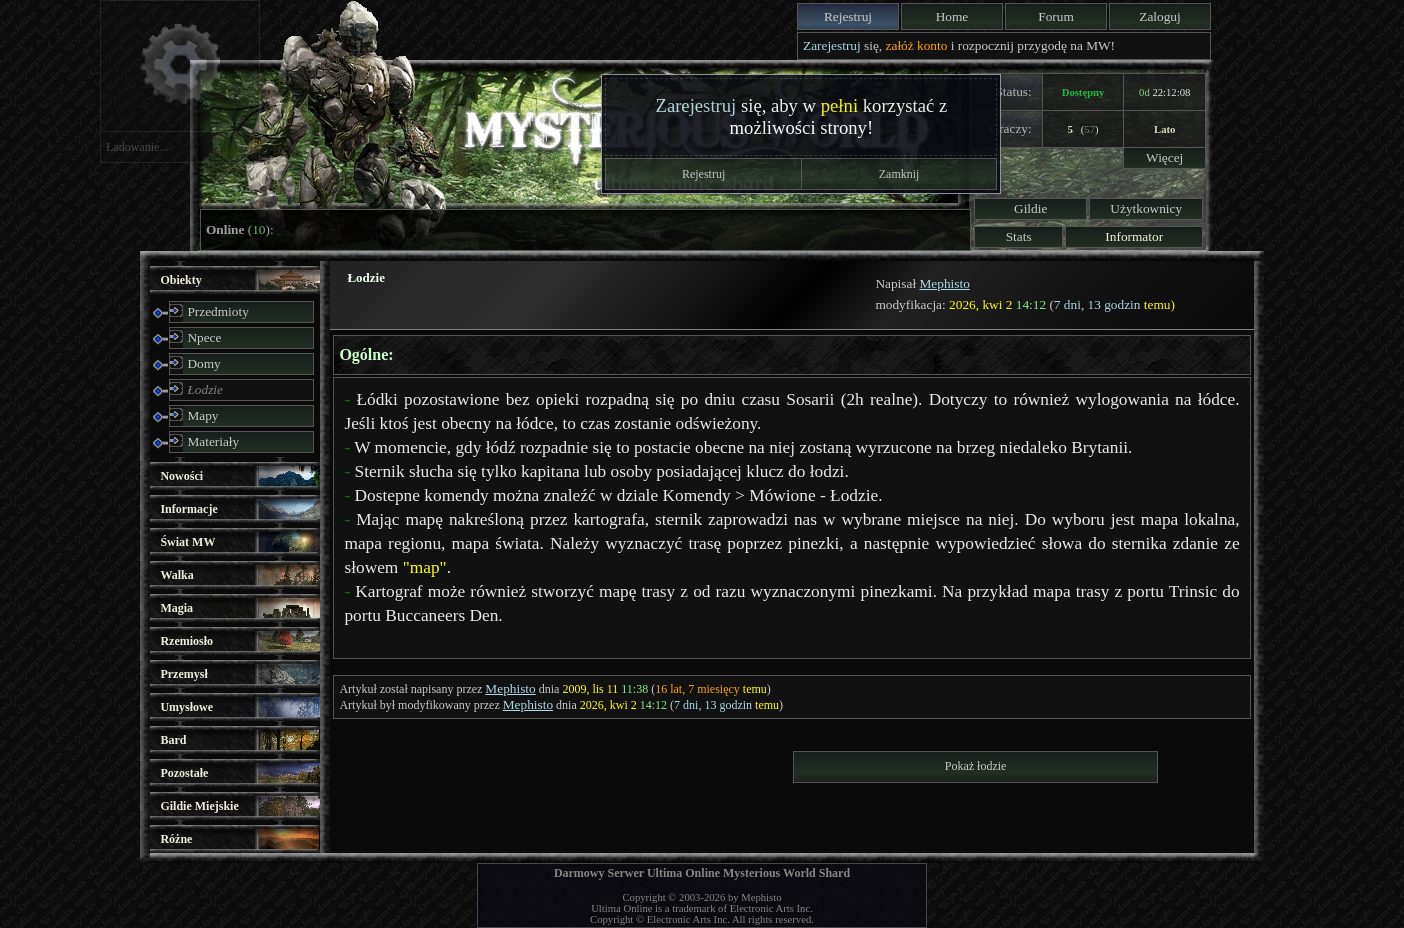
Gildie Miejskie (199, 806)
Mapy (202, 415)
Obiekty (180, 280)
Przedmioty (217, 311)
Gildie (1030, 208)
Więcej (1164, 157)
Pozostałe (184, 773)
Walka (176, 575)
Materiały (213, 441)
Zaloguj (1159, 16)
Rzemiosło (186, 641)
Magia (176, 608)
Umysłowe (186, 707)
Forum (1056, 16)
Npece (204, 337)
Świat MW (187, 542)
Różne (176, 839)
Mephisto (944, 283)
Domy (203, 363)
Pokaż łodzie (976, 766)
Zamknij (899, 174)
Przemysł (183, 674)
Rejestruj (848, 16)
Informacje (188, 509)
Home (952, 16)
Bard (173, 740)
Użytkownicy (1146, 208)
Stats (1019, 236)
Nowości (181, 476)
